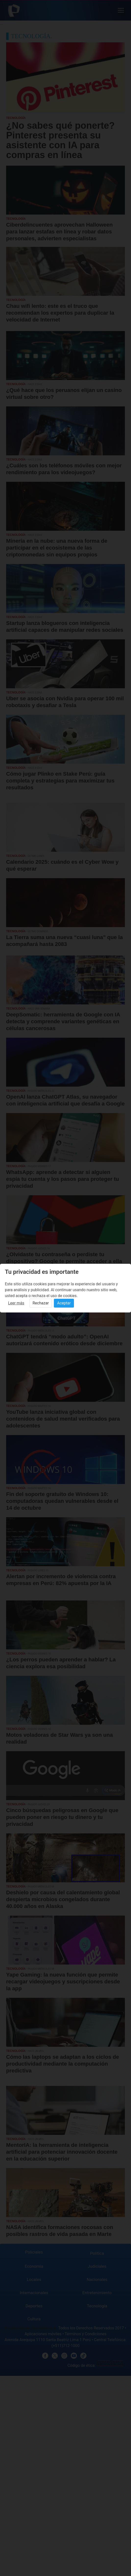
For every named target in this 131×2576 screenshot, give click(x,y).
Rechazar (41, 1303)
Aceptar (64, 1303)
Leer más (16, 1303)
